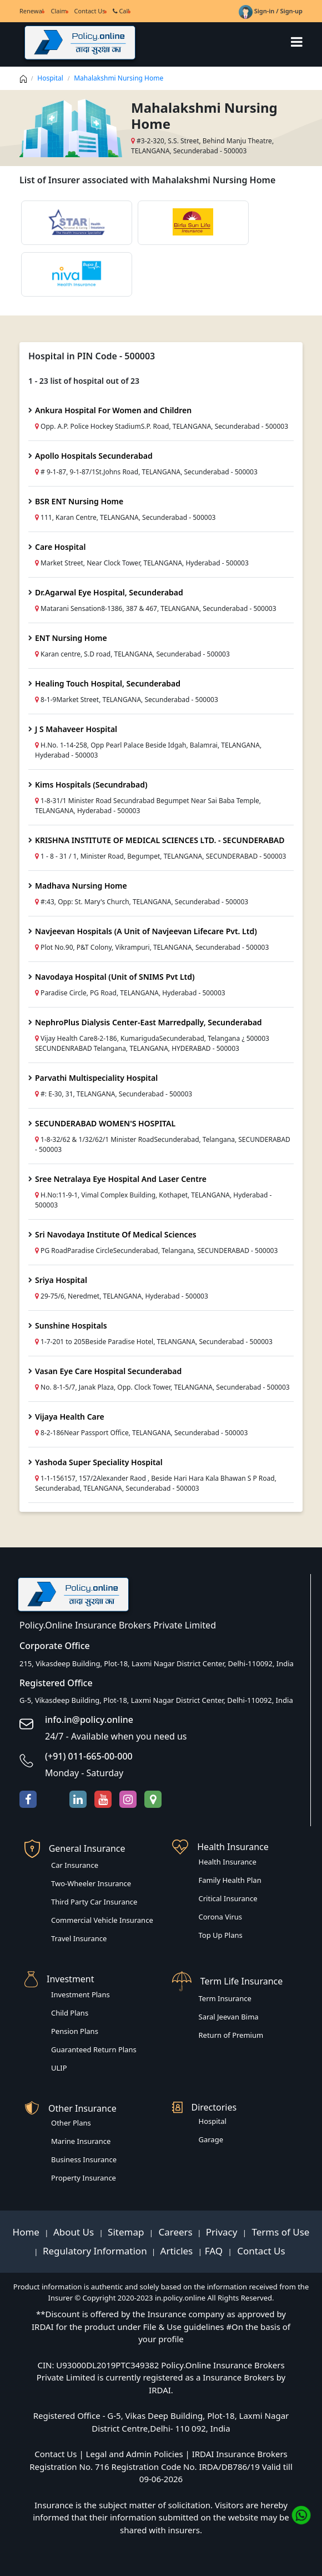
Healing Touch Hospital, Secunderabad (107, 683)
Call (121, 11)
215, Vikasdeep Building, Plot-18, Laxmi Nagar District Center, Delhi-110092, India (156, 1663)
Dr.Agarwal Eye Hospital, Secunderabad (109, 592)
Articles (177, 2250)
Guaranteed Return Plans (94, 2049)
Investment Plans (80, 1994)
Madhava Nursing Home (81, 885)
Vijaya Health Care (69, 1416)
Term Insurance (225, 1998)
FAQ (215, 2250)
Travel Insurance (79, 1938)
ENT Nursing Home (71, 638)
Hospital (50, 78)
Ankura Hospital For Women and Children (113, 410)
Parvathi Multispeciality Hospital (96, 1078)
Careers (174, 2232)
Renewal (31, 11)
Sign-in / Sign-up (271, 11)
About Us (75, 2232)
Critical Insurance (228, 1898)
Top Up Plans (221, 1935)
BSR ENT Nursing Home (79, 501)
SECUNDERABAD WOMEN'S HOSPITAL (105, 1123)
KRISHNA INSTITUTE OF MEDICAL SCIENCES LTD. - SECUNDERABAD (160, 840)
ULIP (59, 2068)
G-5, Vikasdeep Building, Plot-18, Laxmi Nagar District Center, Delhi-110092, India (156, 1700)
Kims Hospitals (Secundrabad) (91, 784)
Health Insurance (227, 1862)
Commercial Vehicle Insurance (102, 1920)
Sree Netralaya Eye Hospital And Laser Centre (121, 1179)
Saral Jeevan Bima (229, 2017)
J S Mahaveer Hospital (76, 729)
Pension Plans (74, 2031)
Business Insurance (84, 2159)
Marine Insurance (80, 2141)
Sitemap (127, 2232)
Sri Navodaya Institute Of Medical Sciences (116, 1234)
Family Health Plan (230, 1880)
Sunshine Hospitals (71, 1325)
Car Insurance (74, 1865)
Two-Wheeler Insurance (91, 1883)
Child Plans (69, 2013)
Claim (59, 11)
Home (27, 2232)
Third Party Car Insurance (94, 1902)
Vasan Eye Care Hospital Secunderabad (108, 1371)
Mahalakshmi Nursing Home (118, 78)
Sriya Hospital (61, 1280)
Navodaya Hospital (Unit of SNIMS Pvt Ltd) (115, 976)
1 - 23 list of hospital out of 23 (83, 380)
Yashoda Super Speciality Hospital (99, 1462)
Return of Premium (231, 2035)
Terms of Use (279, 2232)
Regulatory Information (95, 2250)
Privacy (223, 2232)
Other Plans (71, 2123)
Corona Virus (221, 1917)
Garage (211, 2139)
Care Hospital (60, 547)
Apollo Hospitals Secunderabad (94, 455)
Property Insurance (83, 2178)
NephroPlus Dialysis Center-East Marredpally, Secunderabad (148, 1022)
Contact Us (89, 11)
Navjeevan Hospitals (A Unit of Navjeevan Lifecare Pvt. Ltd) (146, 931)
